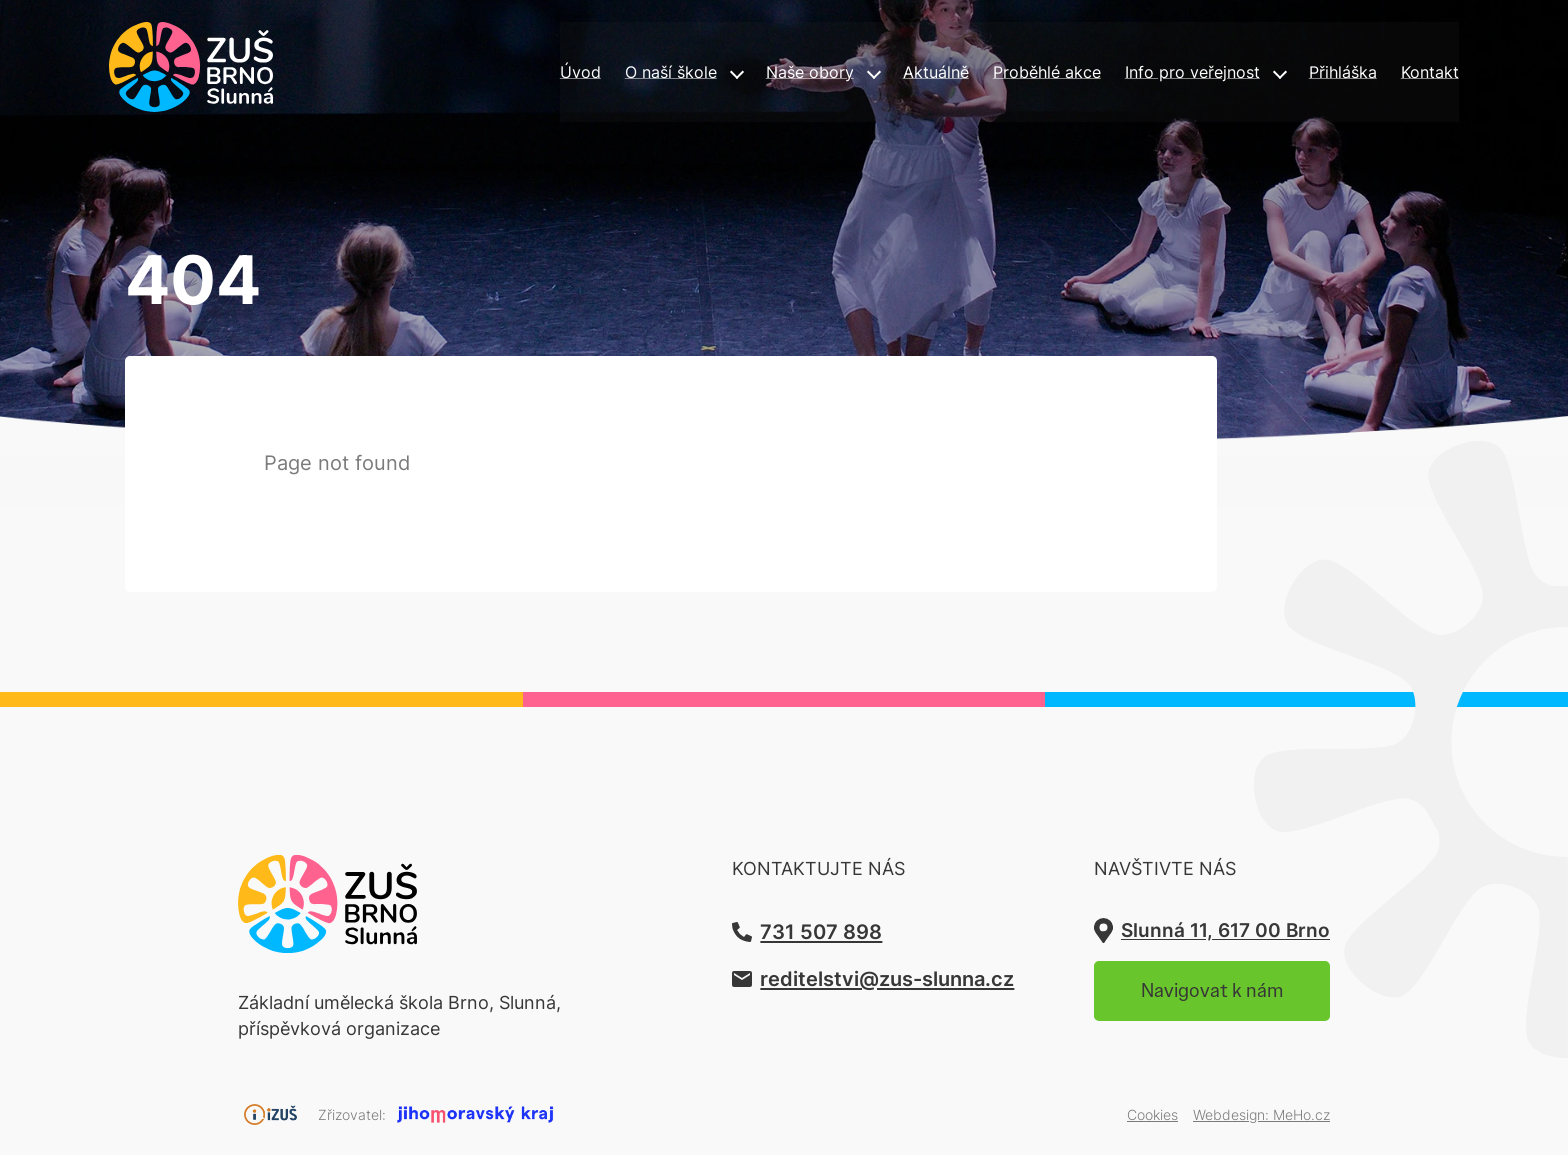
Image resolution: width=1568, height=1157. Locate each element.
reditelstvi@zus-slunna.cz (845, 981)
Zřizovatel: (352, 1116)
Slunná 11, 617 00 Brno (1212, 932)
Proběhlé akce (996, 75)
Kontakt (1409, 75)
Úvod (503, 75)
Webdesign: (1261, 1116)
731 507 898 (773, 932)
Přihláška (1314, 75)
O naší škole (601, 75)
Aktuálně (875, 75)
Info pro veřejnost (1156, 75)
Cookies (1152, 1116)
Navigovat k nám (1197, 997)
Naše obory (745, 75)
